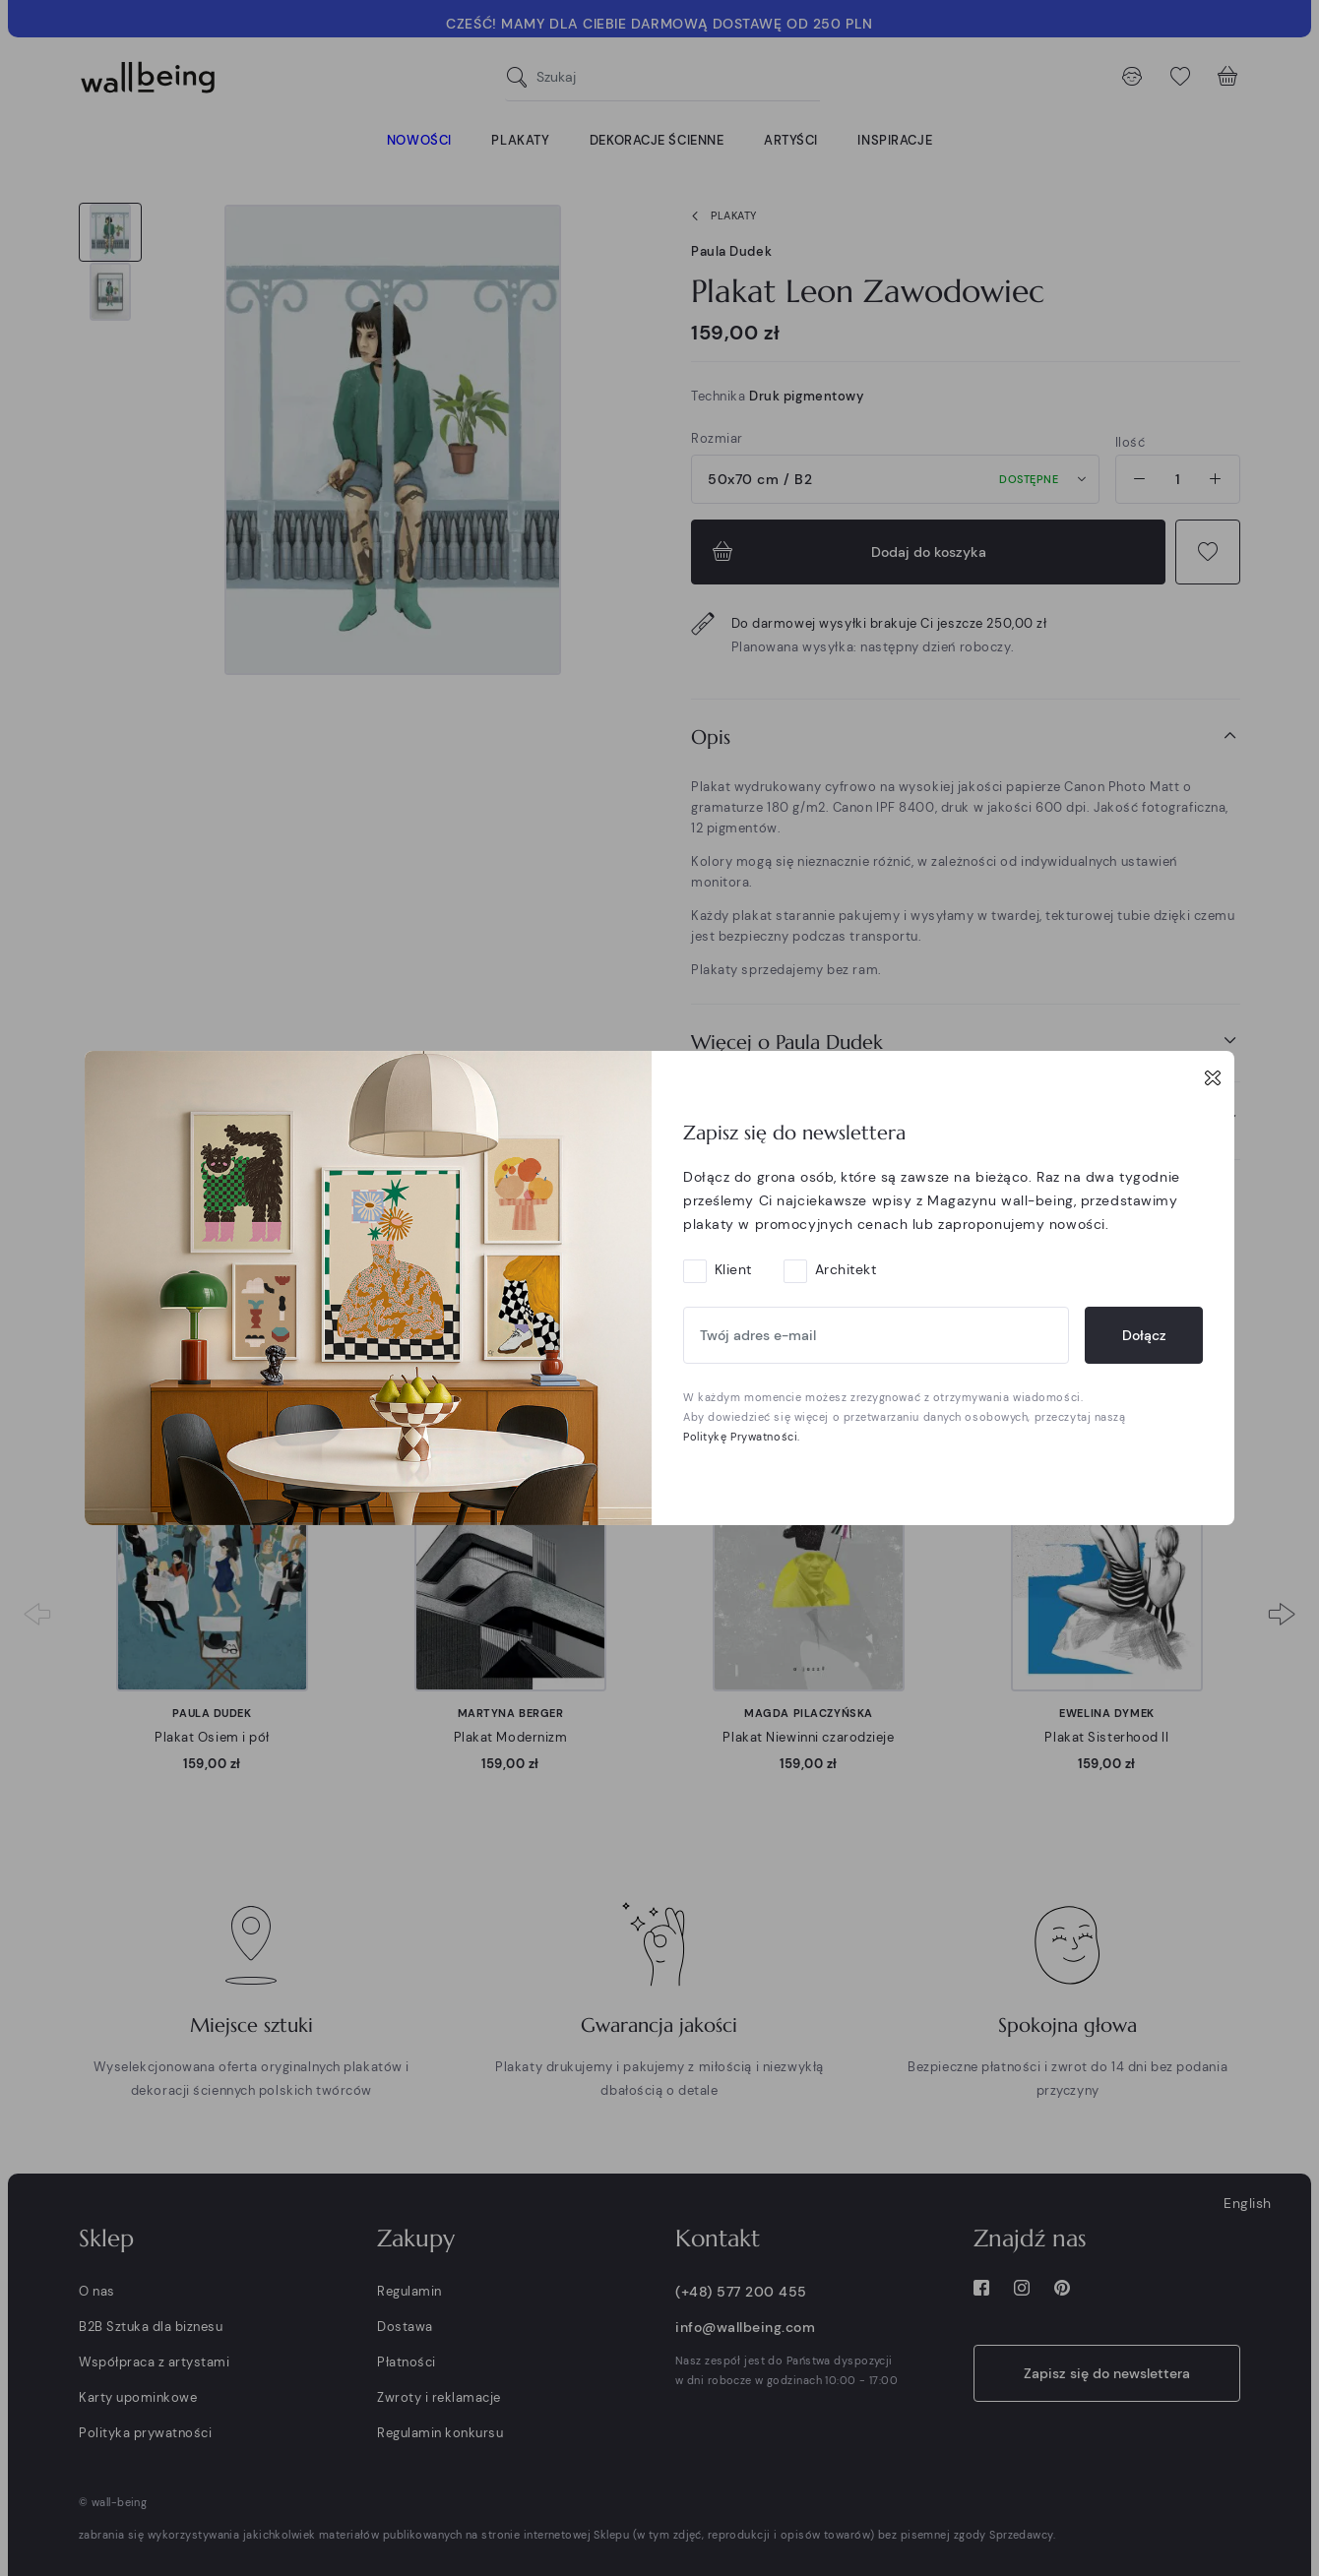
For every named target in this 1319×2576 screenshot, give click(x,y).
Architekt (846, 1269)
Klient (733, 1269)
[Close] (1213, 1077)
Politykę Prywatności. (741, 1436)
